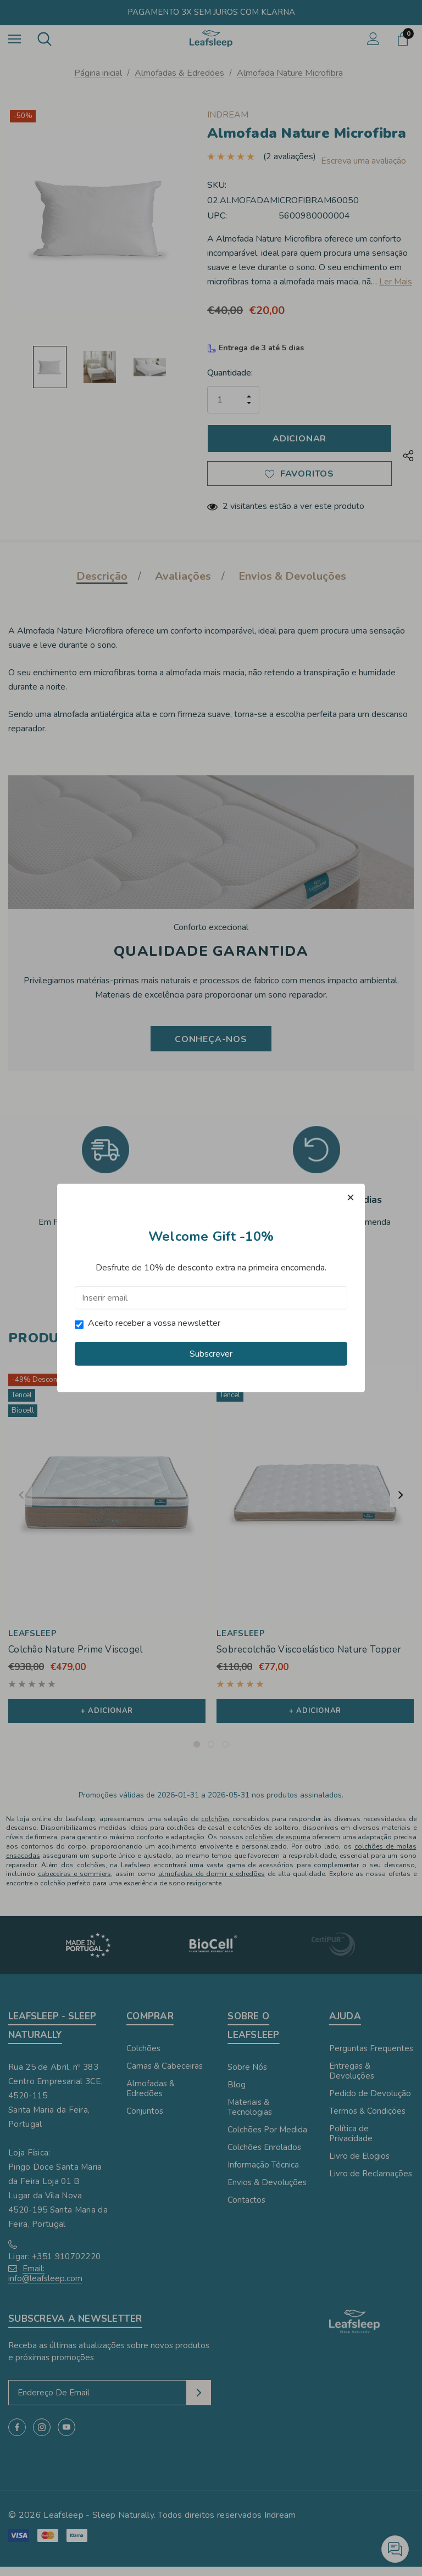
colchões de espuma (277, 1846)
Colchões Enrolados (264, 2156)
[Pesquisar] (44, 39)
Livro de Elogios (359, 2165)
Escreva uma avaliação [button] (263, 163)
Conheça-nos (211, 1043)
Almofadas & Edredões (150, 2097)
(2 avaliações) (289, 152)
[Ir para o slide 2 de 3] (211, 1753)
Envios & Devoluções (105, 1242)
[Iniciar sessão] (373, 38)
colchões (215, 1828)
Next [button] (400, 1501)
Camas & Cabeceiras (164, 2075)
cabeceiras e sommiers (74, 1883)
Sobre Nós (247, 2076)
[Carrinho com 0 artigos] (405, 39)
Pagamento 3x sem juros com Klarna (211, 12)
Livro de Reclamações (370, 2182)
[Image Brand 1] (89, 1954)
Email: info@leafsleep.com (45, 2282)
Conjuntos (144, 2120)
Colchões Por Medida (267, 2138)
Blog (236, 2093)
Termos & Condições (316, 1242)
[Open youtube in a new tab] (66, 2436)
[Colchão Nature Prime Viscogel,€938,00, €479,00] (107, 1497)
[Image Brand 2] (211, 1954)
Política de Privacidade (351, 2142)
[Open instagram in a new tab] (42, 2436)
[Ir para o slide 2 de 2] (218, 1280)
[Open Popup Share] (408, 459)
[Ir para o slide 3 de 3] (225, 1753)
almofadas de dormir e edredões (211, 1883)
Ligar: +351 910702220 (54, 2265)
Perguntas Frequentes (371, 2057)
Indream (280, 2524)
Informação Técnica (263, 2174)
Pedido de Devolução (370, 2102)
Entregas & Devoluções (351, 2080)
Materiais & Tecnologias (249, 2116)
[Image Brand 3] (333, 1954)
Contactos (246, 2209)
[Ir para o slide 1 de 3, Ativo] (196, 1753)
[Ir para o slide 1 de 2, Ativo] (204, 1280)
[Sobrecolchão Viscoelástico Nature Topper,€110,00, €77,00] (315, 1497)
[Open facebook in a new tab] (17, 2436)
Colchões (143, 2057)
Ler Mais (395, 284)
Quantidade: (230, 375)
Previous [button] (21, 1501)
